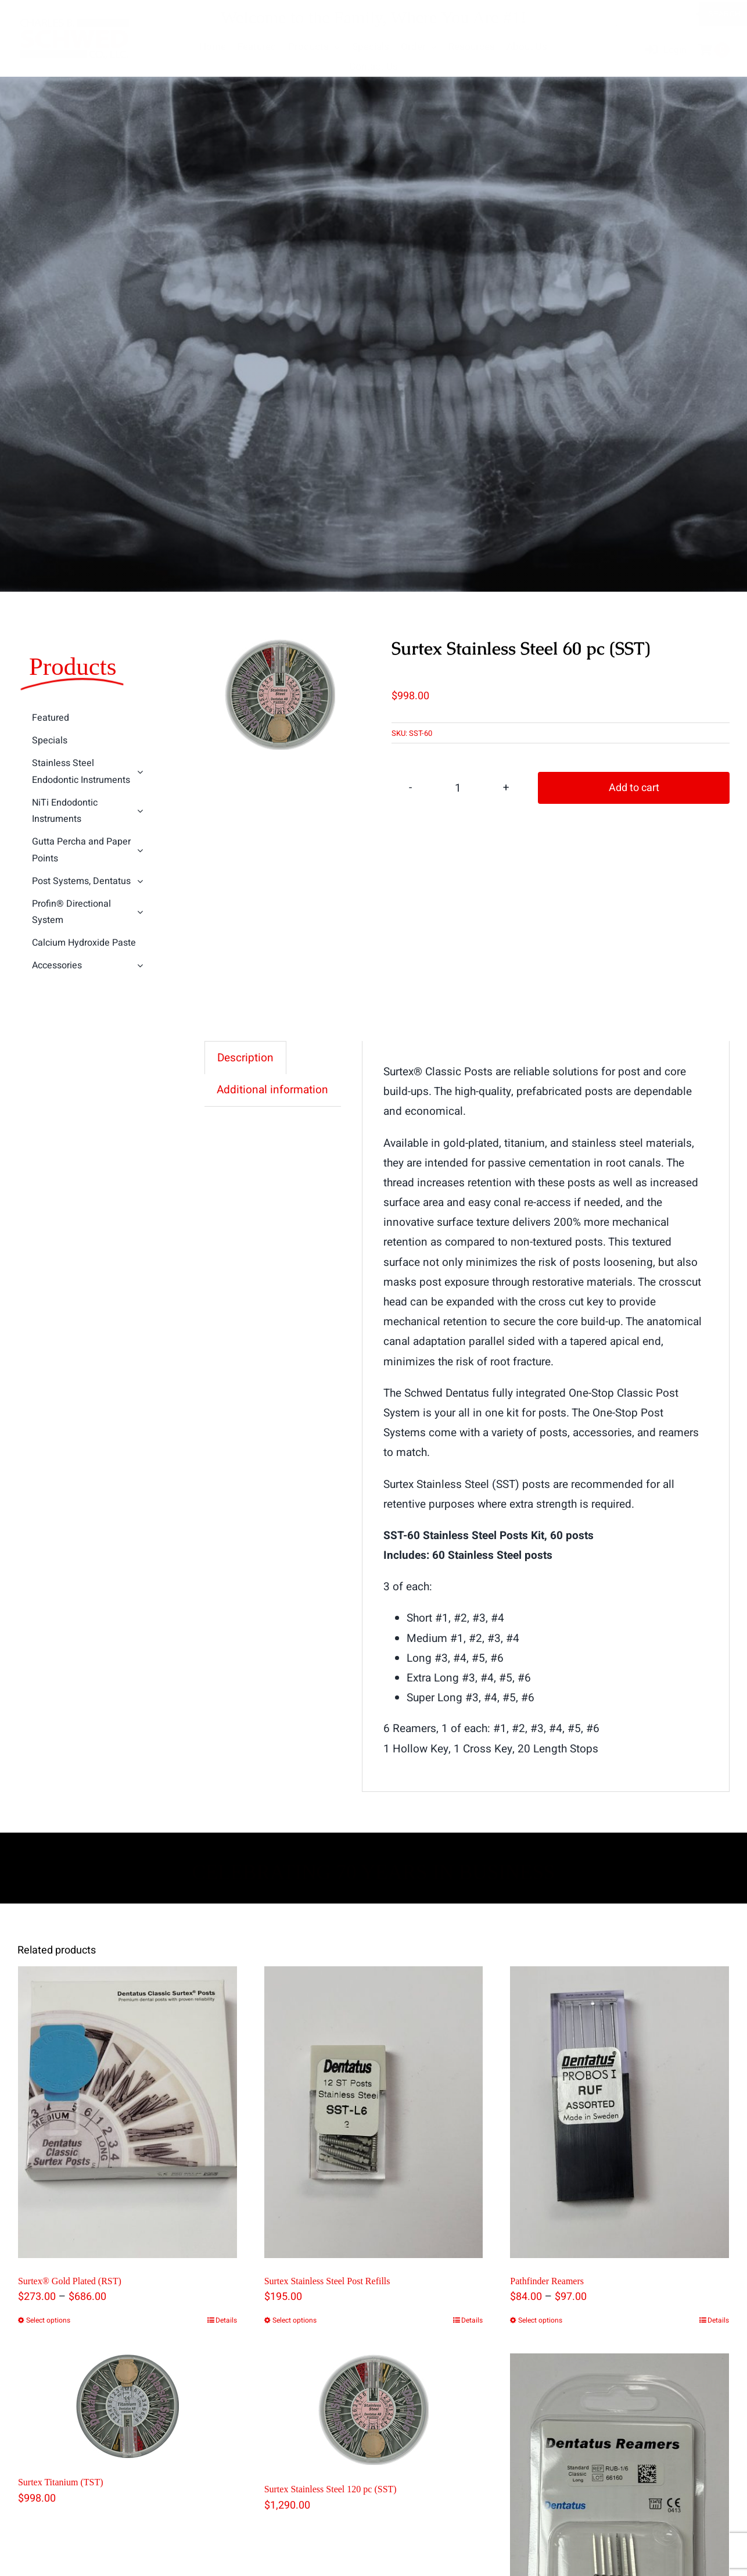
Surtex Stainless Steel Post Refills (327, 2281)
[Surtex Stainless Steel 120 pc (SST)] (373, 2410)
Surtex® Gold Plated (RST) (69, 2281)
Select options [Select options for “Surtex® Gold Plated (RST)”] (48, 2321)
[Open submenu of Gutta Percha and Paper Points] (141, 851)
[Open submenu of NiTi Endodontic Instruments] (141, 812)
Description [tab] (245, 1058)
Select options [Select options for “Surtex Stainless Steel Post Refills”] (294, 2321)
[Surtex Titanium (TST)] (127, 2407)
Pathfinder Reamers (547, 2281)
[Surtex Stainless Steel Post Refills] (373, 2112)
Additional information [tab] (272, 1090)
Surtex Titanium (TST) (60, 2483)
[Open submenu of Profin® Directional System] (141, 913)
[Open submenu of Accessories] (141, 967)
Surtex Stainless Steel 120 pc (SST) (330, 2490)
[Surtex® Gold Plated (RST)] (127, 2112)
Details (226, 2321)
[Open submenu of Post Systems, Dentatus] (141, 882)
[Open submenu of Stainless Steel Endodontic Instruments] (141, 773)
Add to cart (634, 788)
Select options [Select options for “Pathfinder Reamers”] (540, 2321)
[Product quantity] (458, 788)
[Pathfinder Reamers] (619, 2112)
